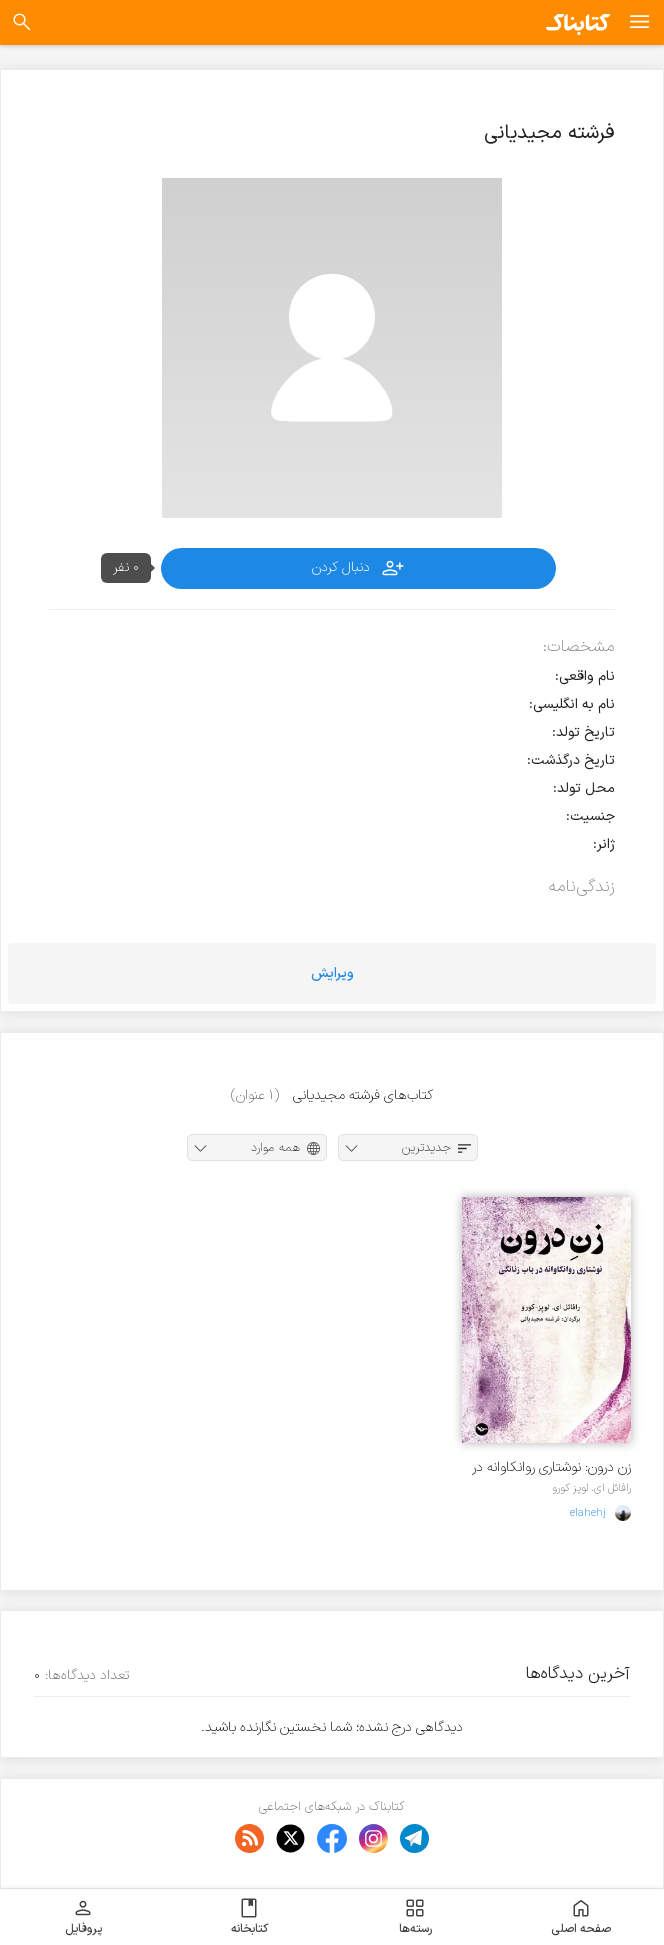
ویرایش (332, 973)
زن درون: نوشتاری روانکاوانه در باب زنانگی (551, 1467)
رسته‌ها (415, 1917)
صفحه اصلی (581, 1917)
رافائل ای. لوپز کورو (591, 1488)
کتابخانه (249, 1917)
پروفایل (83, 1917)
